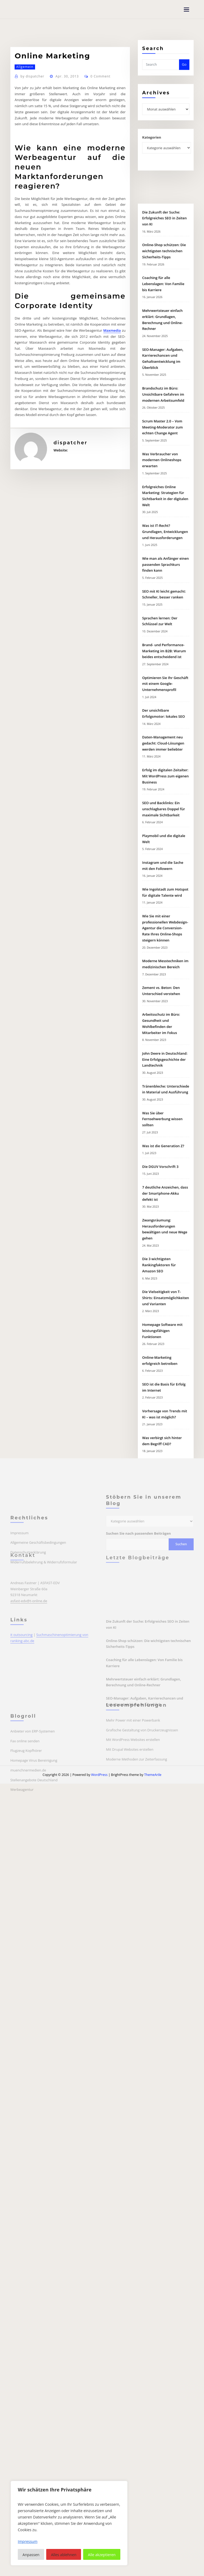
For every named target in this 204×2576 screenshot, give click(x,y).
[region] (69, 2523)
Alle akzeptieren (102, 2554)
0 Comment (100, 164)
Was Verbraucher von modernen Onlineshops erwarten (161, 751)
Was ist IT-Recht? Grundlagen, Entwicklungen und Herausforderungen (165, 823)
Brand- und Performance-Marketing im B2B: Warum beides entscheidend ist (164, 942)
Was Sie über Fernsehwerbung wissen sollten (162, 1410)
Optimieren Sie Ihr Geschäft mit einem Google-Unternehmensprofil (165, 975)
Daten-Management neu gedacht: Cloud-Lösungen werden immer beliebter (163, 1034)
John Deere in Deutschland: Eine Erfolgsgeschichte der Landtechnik (165, 1351)
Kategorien (151, 146)
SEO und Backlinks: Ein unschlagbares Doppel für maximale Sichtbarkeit (163, 1100)
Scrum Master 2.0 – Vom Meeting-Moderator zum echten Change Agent (162, 718)
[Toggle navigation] (186, 9)
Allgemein (24, 155)
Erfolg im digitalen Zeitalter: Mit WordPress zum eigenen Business (165, 1067)
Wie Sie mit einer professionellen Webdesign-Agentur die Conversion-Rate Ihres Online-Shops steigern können (165, 1219)
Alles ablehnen (63, 2554)
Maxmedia (112, 418)
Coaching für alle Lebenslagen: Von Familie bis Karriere (163, 575)
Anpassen (31, 2554)
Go (184, 72)
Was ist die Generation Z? (163, 1437)
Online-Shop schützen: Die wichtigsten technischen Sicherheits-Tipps (164, 542)
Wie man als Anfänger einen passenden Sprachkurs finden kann (165, 856)
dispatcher (32, 164)
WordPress (99, 1774)
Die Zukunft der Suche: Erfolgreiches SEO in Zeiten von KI (164, 509)
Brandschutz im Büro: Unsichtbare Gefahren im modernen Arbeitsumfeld (163, 686)
